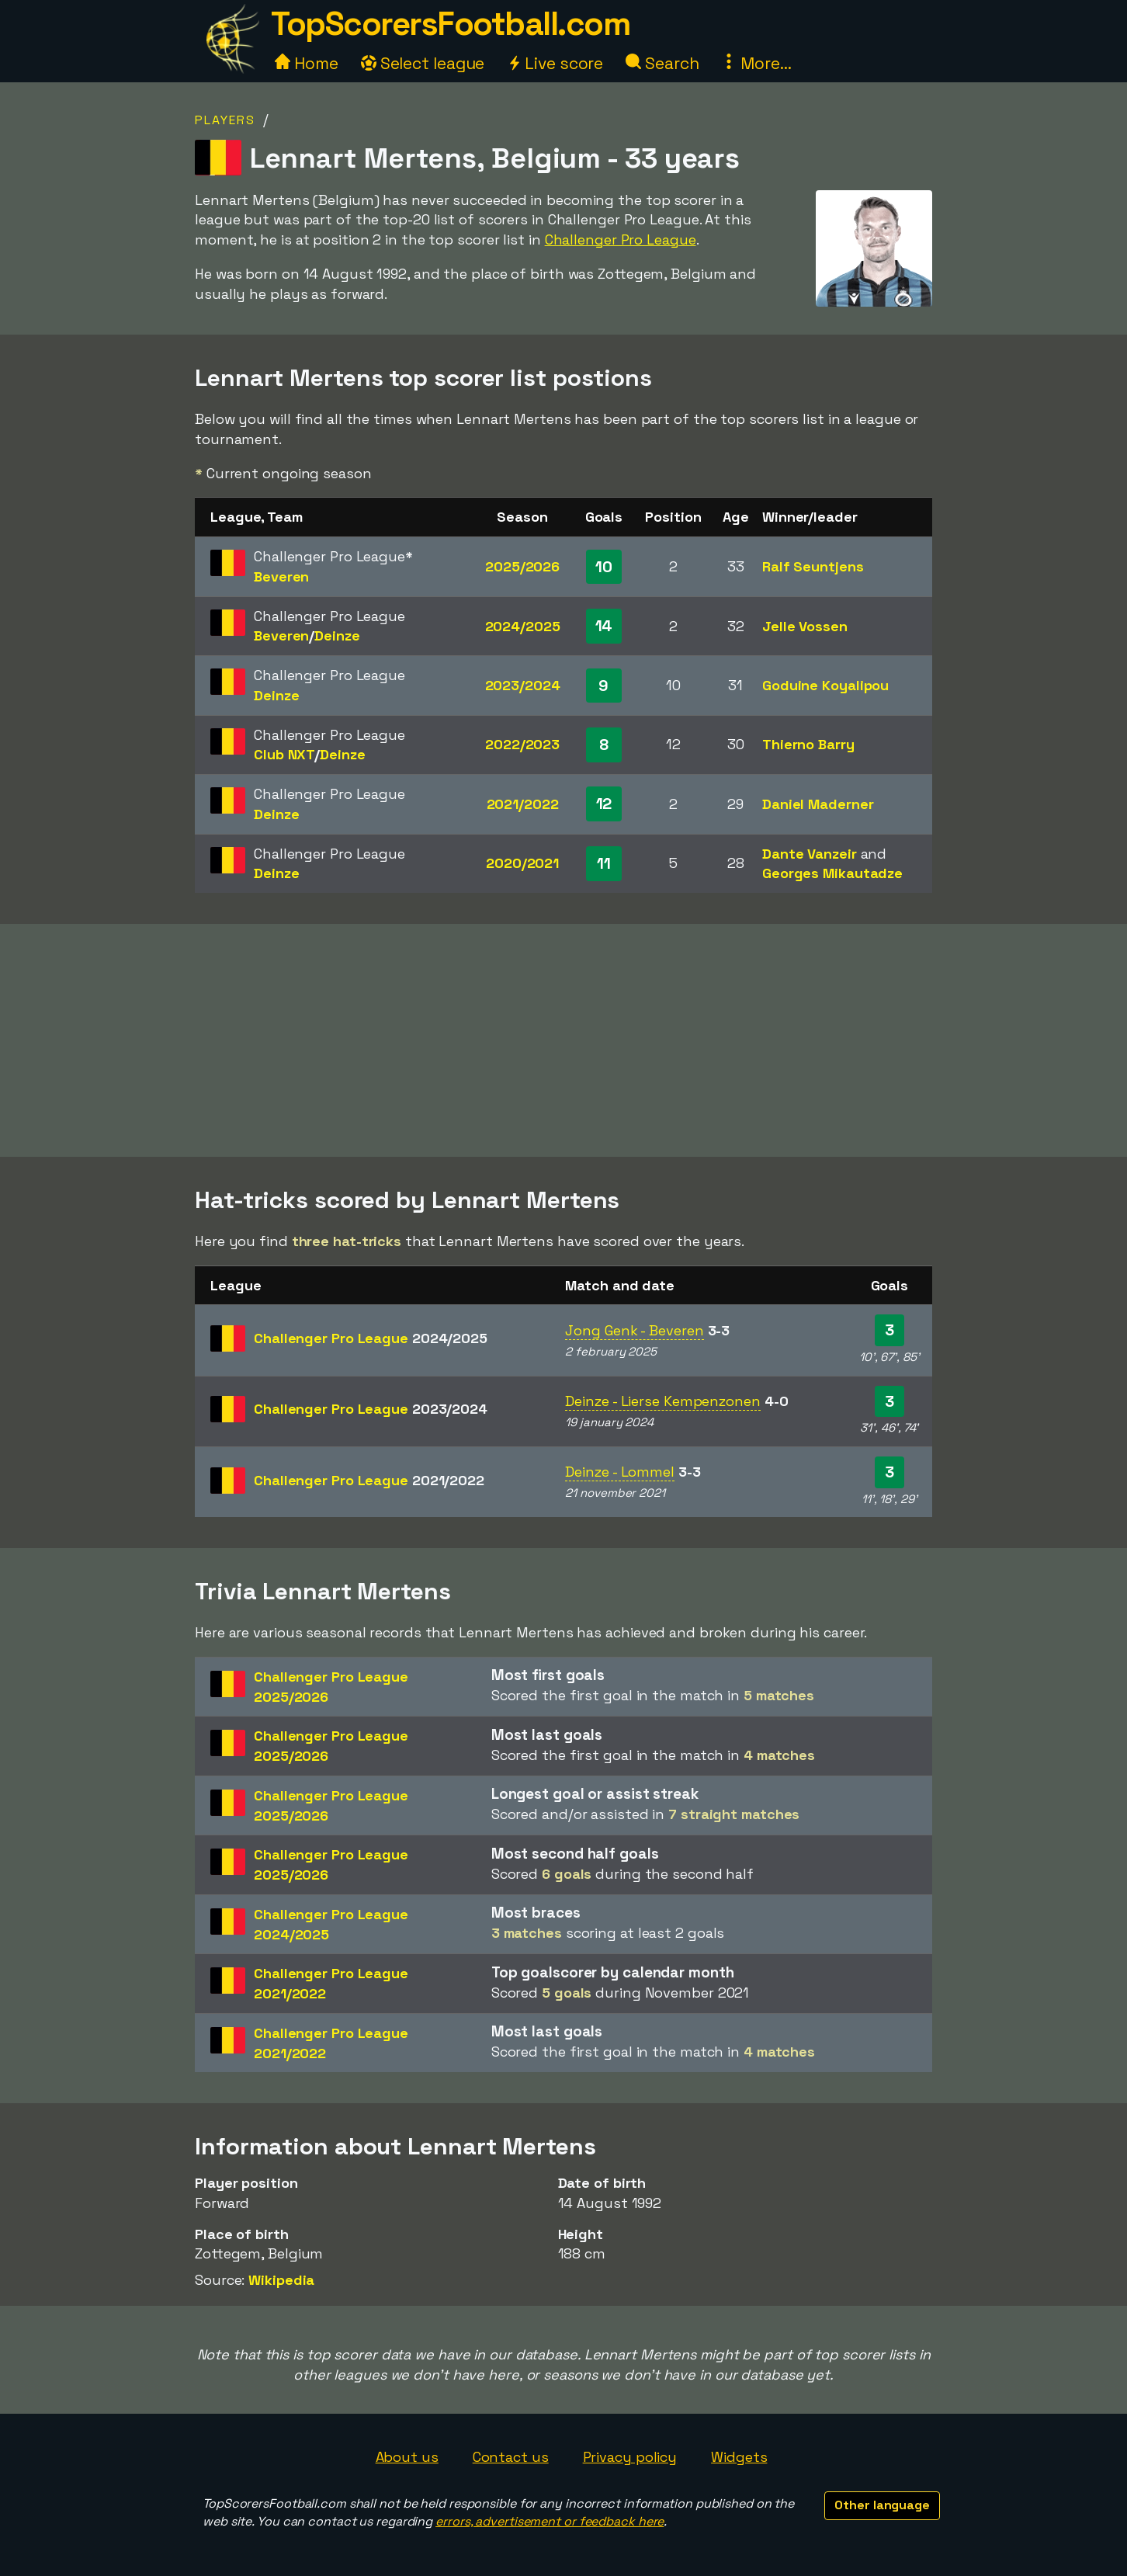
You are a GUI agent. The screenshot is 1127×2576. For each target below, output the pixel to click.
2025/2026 (522, 566)
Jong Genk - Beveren (634, 1330)
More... (756, 63)
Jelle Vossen (805, 626)
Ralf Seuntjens (813, 566)
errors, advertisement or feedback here (549, 2521)
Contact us (511, 2457)
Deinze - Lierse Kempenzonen (662, 1401)
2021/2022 (523, 804)
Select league (423, 63)
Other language (882, 2505)
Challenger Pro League (620, 239)
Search (662, 63)
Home (306, 63)
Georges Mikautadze (832, 873)
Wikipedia (281, 2280)
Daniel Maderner (818, 804)
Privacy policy (630, 2457)
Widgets (739, 2457)
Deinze (336, 635)
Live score (555, 63)
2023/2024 (522, 685)
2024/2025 (522, 626)
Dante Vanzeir (809, 854)
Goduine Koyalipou (825, 685)
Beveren (281, 576)
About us (407, 2457)
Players (225, 120)
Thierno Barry (808, 744)
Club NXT (284, 754)
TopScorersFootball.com (450, 23)
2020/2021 (522, 863)
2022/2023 (522, 744)
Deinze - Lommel (619, 1472)
